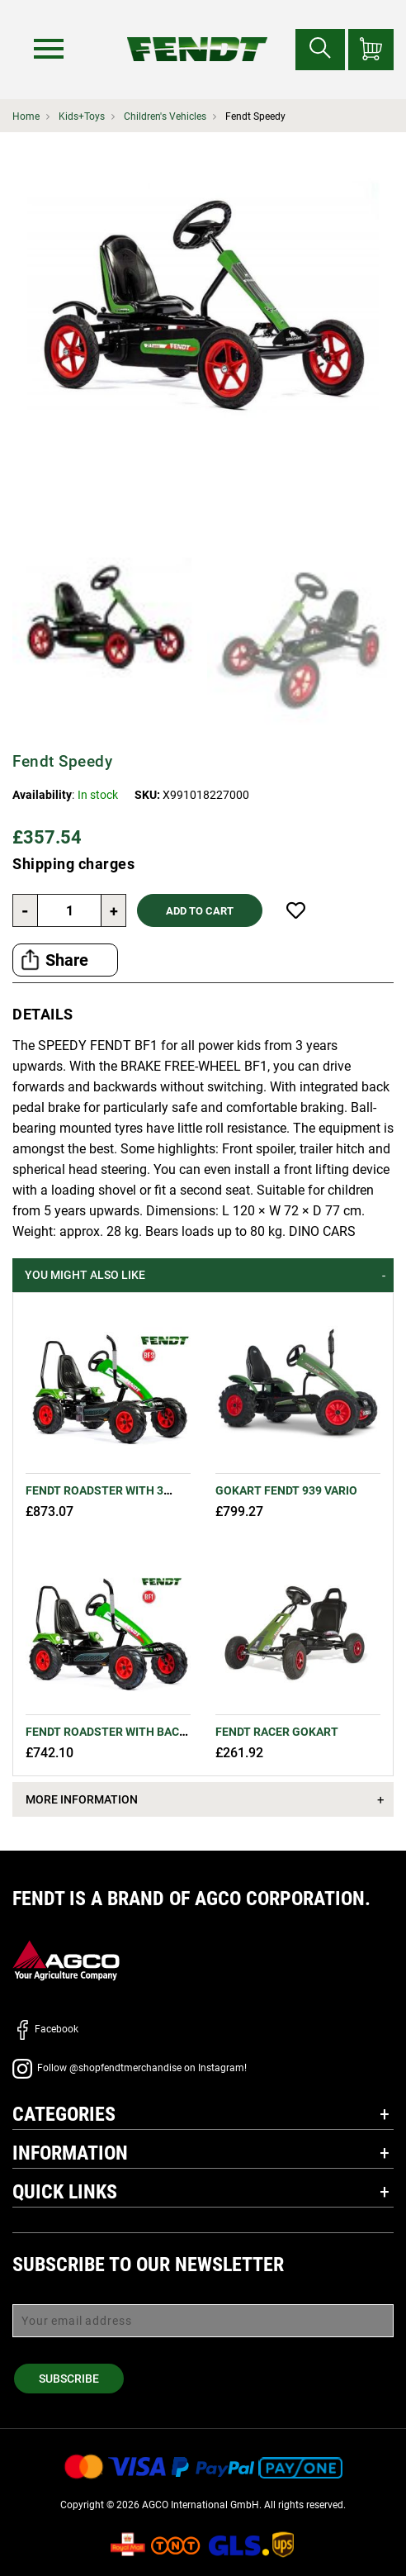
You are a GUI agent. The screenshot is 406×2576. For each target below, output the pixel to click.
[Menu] (48, 49)
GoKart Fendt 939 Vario (286, 1490)
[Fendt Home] (197, 32)
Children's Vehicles (165, 116)
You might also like (85, 1274)
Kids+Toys (82, 116)
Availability (42, 794)
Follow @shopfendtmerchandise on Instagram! (129, 2068)
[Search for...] (320, 49)
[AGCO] (66, 1959)
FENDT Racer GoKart (276, 1731)
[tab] (203, 1275)
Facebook (45, 2029)
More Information (82, 1799)
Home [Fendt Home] (26, 116)
